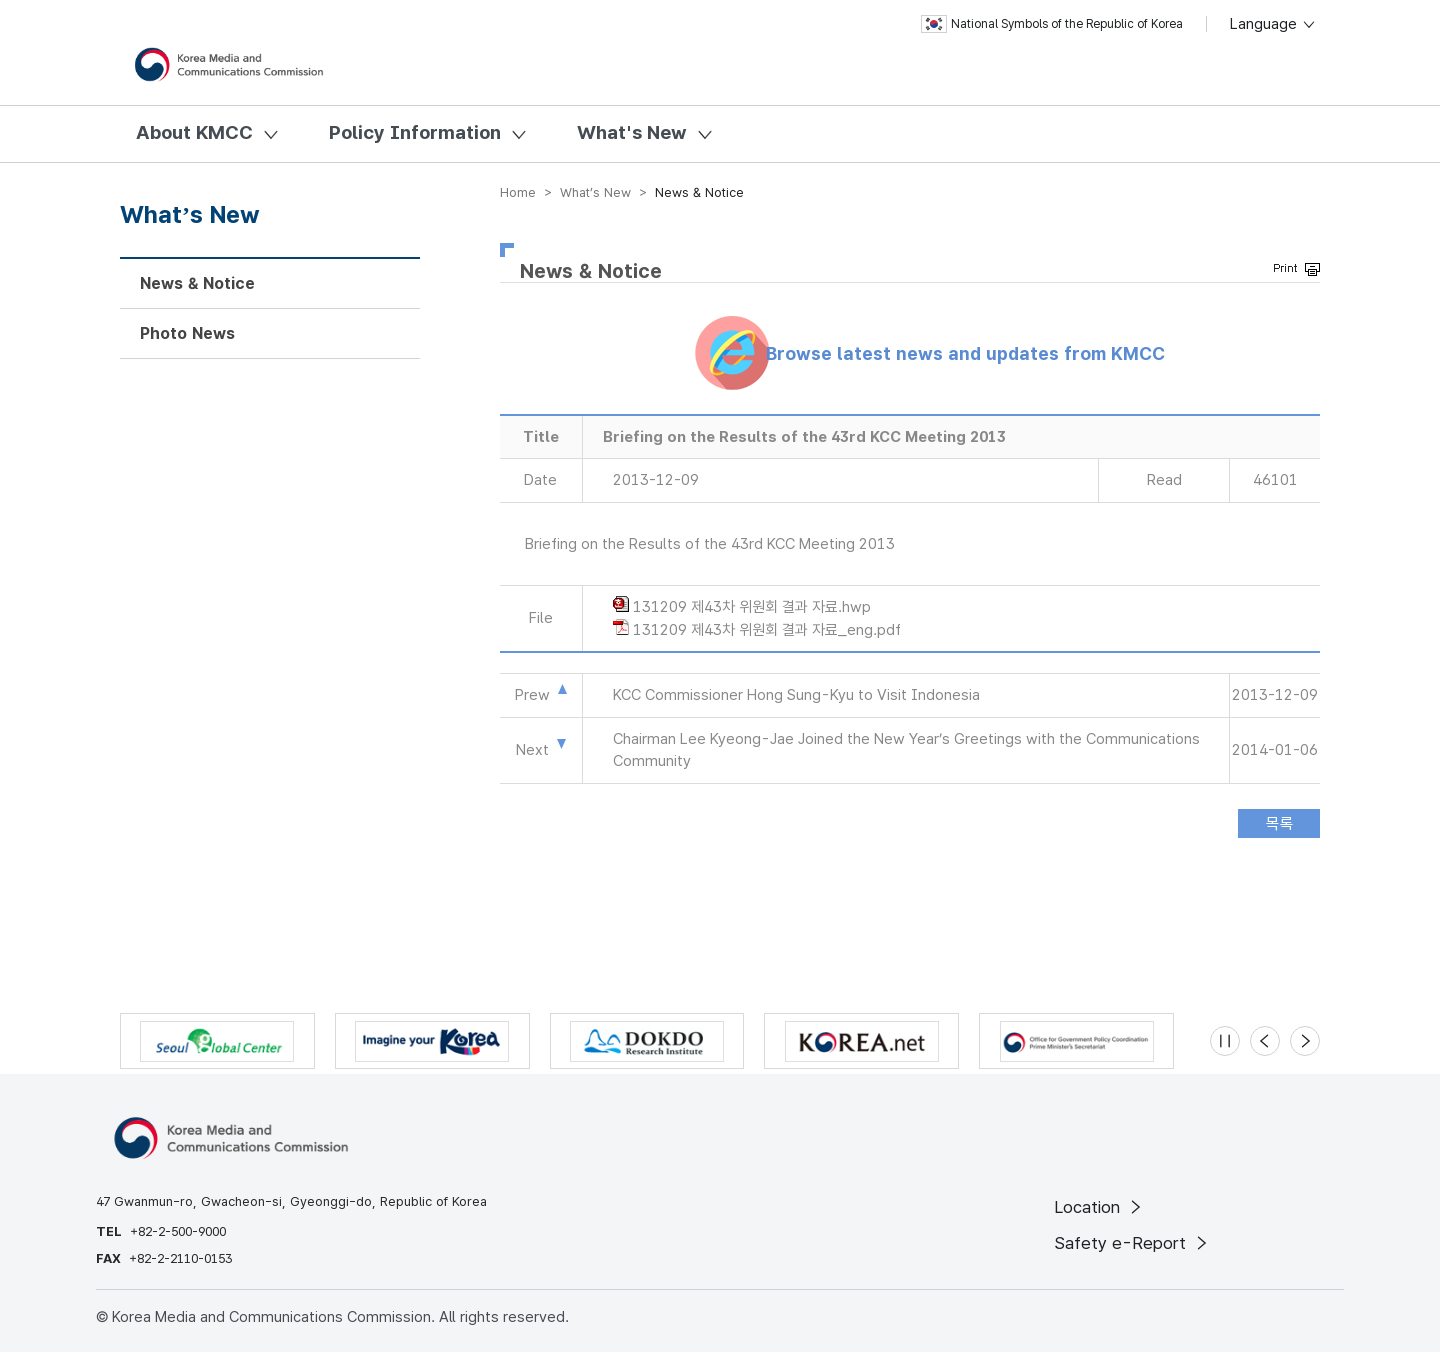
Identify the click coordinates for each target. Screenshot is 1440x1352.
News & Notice (197, 283)
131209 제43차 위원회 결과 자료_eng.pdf (767, 630)
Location (1099, 1207)
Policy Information (415, 132)
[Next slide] (1305, 1041)
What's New (632, 132)
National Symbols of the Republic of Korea (1052, 24)
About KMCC (194, 132)
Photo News (187, 333)
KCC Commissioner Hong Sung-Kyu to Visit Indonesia (796, 695)
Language (1273, 24)
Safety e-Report (1132, 1243)
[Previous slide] (1265, 1041)
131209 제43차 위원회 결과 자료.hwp (752, 607)
